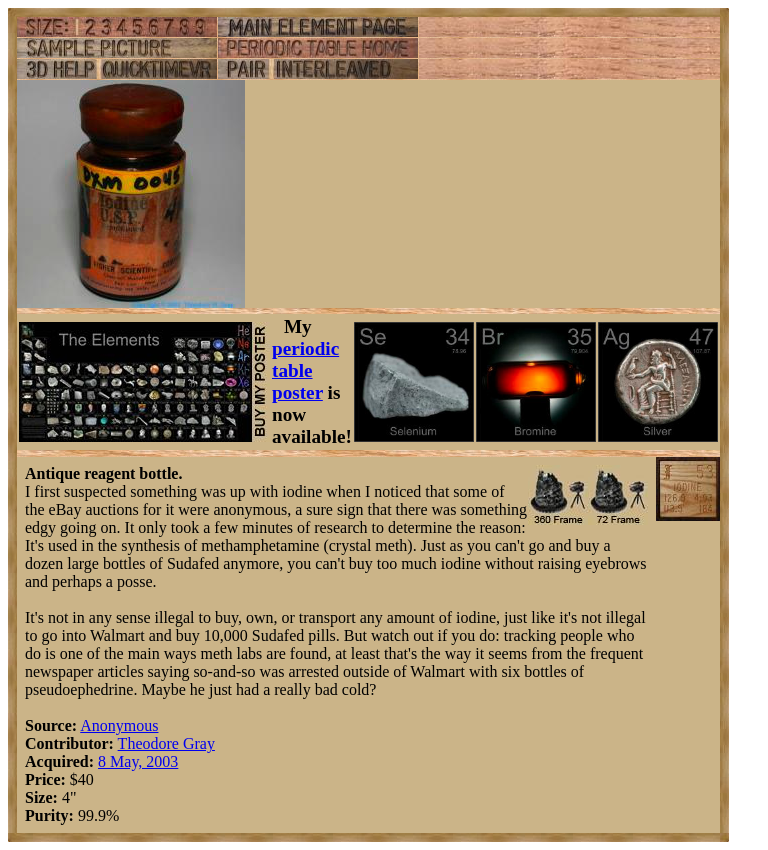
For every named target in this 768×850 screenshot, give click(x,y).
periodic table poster (305, 370)
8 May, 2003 (138, 761)
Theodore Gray (166, 743)
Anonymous (119, 725)
